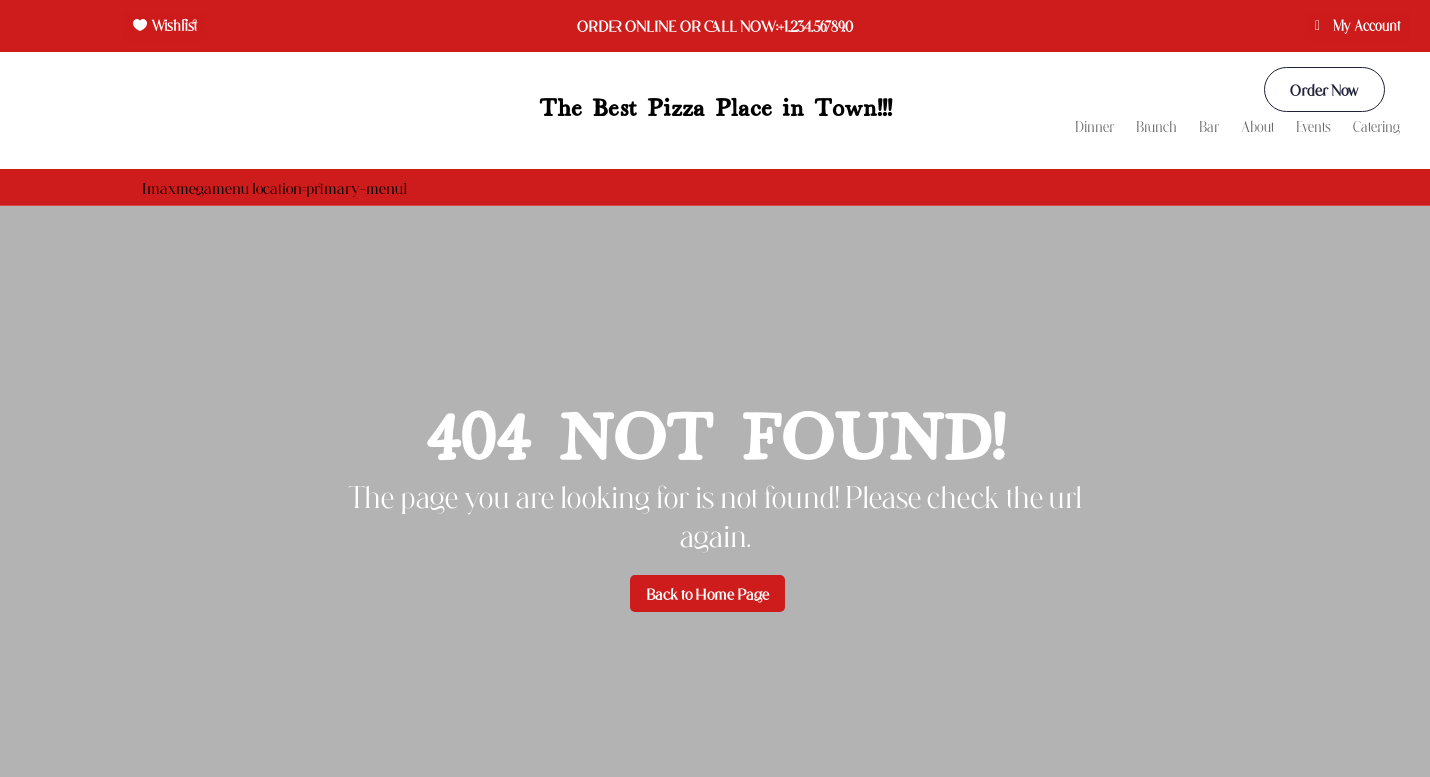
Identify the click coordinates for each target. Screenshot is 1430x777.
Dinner (1094, 127)
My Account (1366, 25)
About (1257, 127)
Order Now (1324, 89)
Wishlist (174, 25)
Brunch (1156, 127)
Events (1313, 127)
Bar (1209, 127)
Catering (1376, 127)
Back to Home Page (707, 593)
